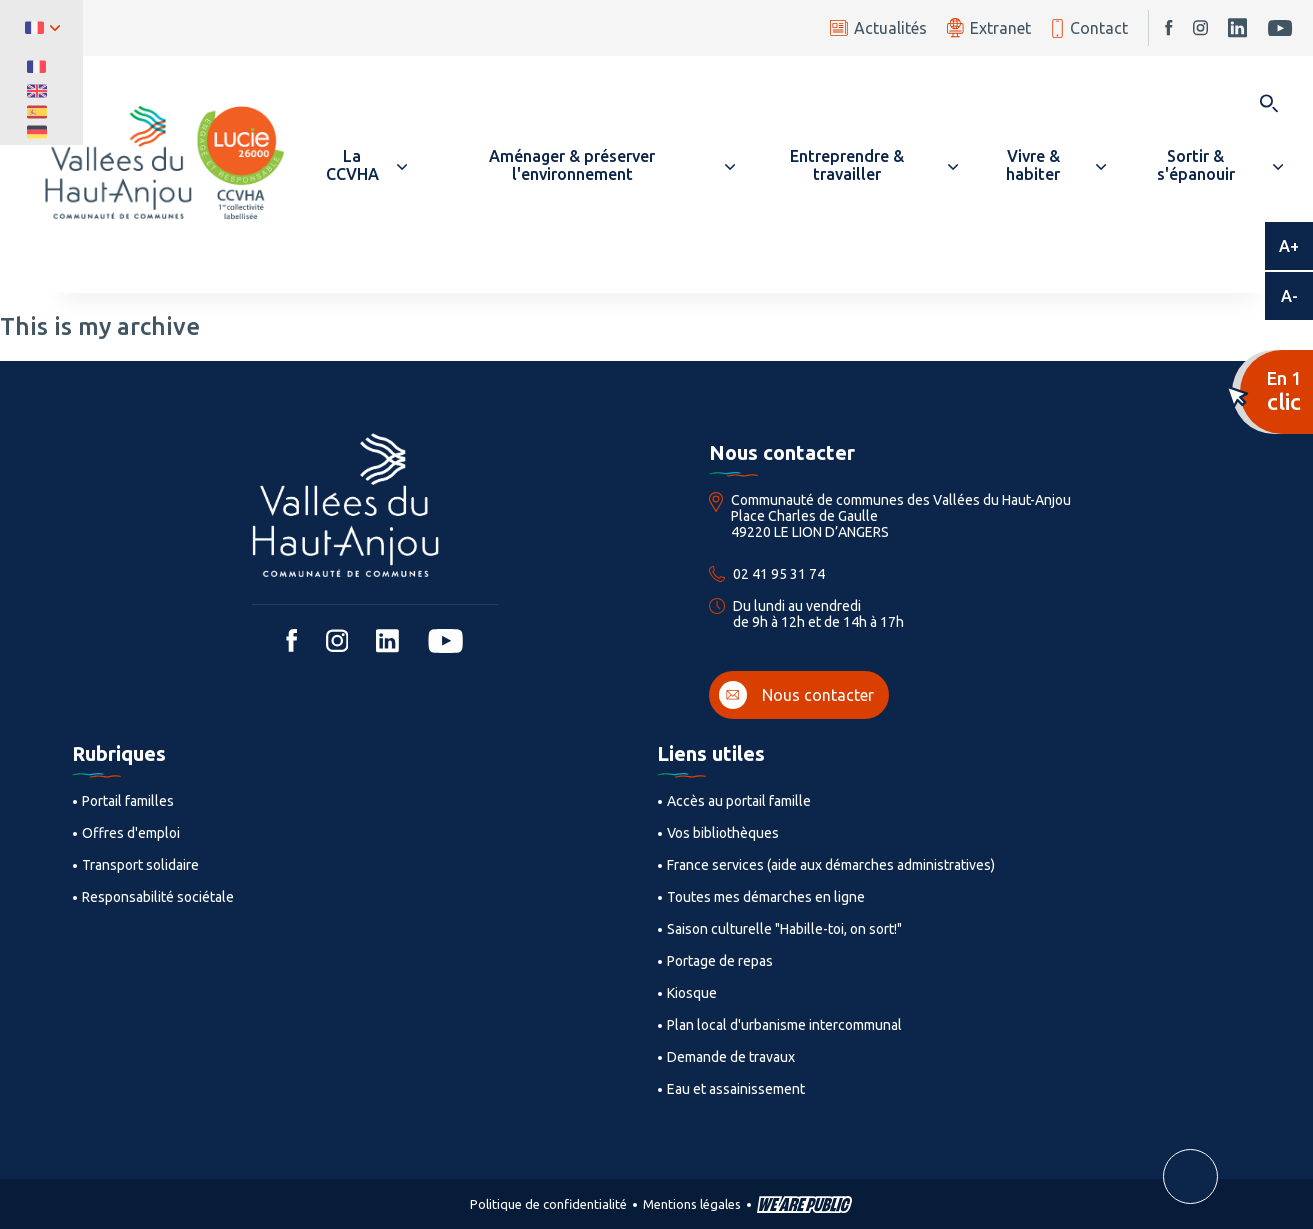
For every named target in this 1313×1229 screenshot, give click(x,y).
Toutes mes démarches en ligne (766, 897)
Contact (1089, 28)
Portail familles (128, 801)
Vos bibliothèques (723, 833)
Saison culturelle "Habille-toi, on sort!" (784, 929)
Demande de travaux (731, 1057)
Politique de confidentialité (548, 1204)
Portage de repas (720, 961)
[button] (361, 165)
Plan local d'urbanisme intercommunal (784, 1025)
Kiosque (692, 993)
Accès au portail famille (739, 801)
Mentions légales (692, 1204)
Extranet (989, 27)
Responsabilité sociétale (158, 897)
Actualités (878, 28)
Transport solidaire (140, 865)
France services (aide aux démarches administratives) (831, 865)
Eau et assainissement (736, 1089)
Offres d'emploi (131, 833)
